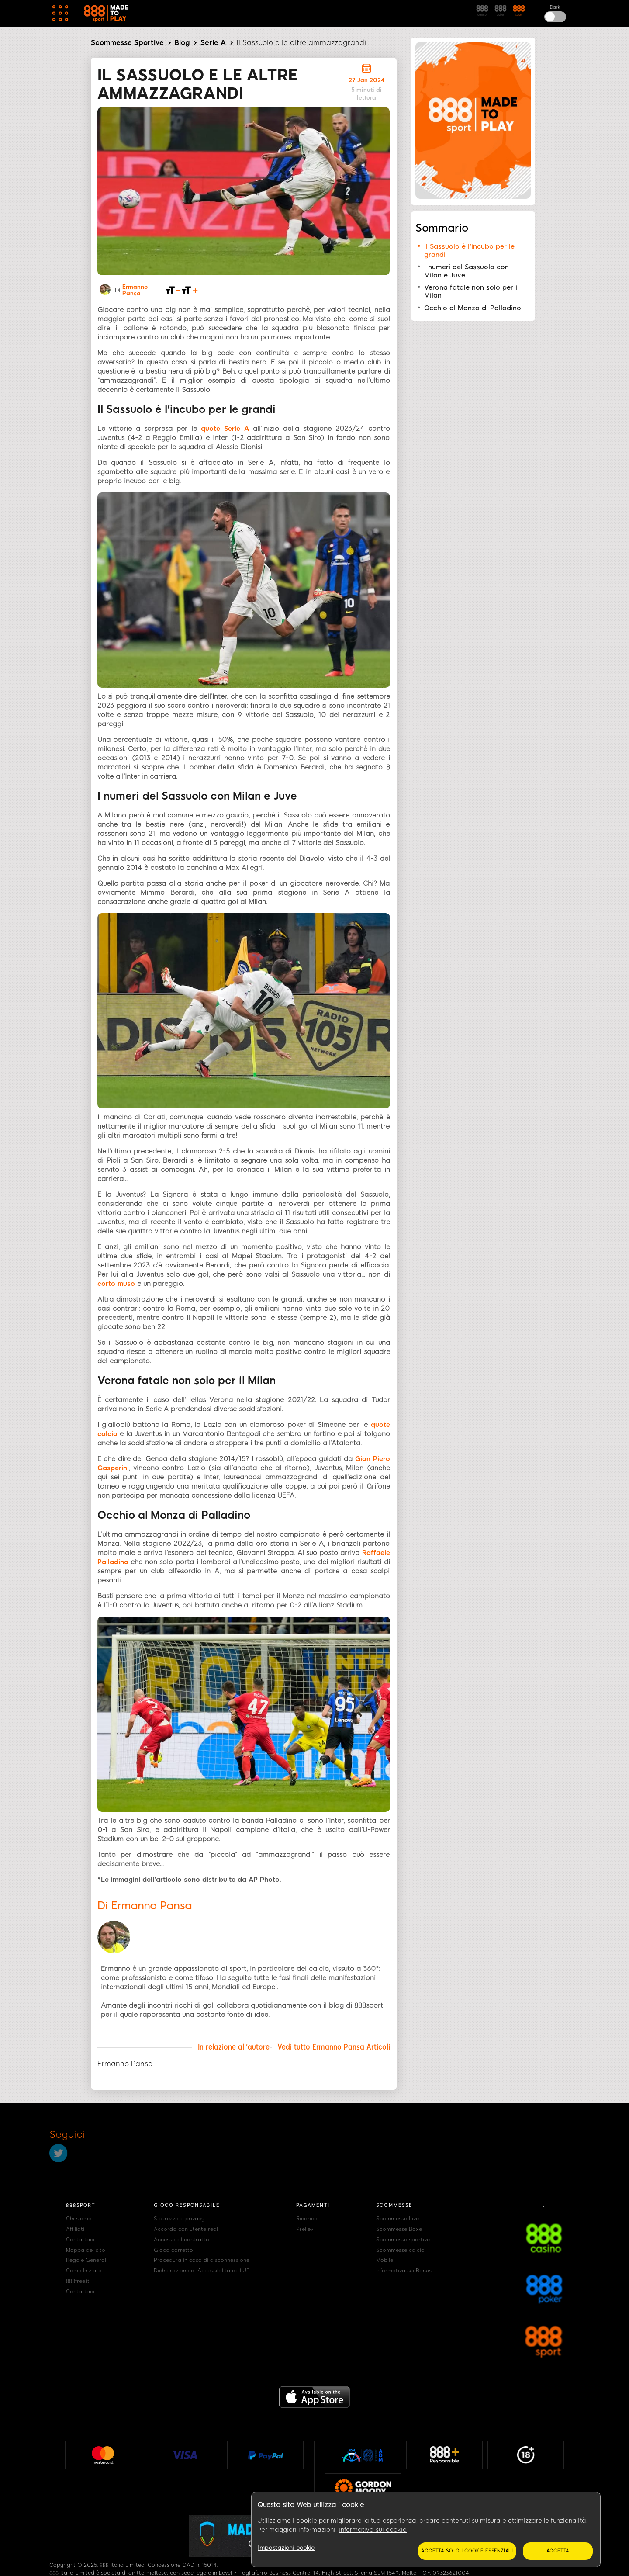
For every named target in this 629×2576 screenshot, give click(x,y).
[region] (426, 2530)
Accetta (558, 2551)
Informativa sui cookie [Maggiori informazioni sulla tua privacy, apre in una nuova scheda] (373, 2530)
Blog (182, 42)
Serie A (213, 42)
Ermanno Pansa (135, 290)
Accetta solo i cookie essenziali (467, 2551)
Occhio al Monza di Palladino (472, 308)
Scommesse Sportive (127, 42)
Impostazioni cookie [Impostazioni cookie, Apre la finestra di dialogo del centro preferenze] (286, 2548)
